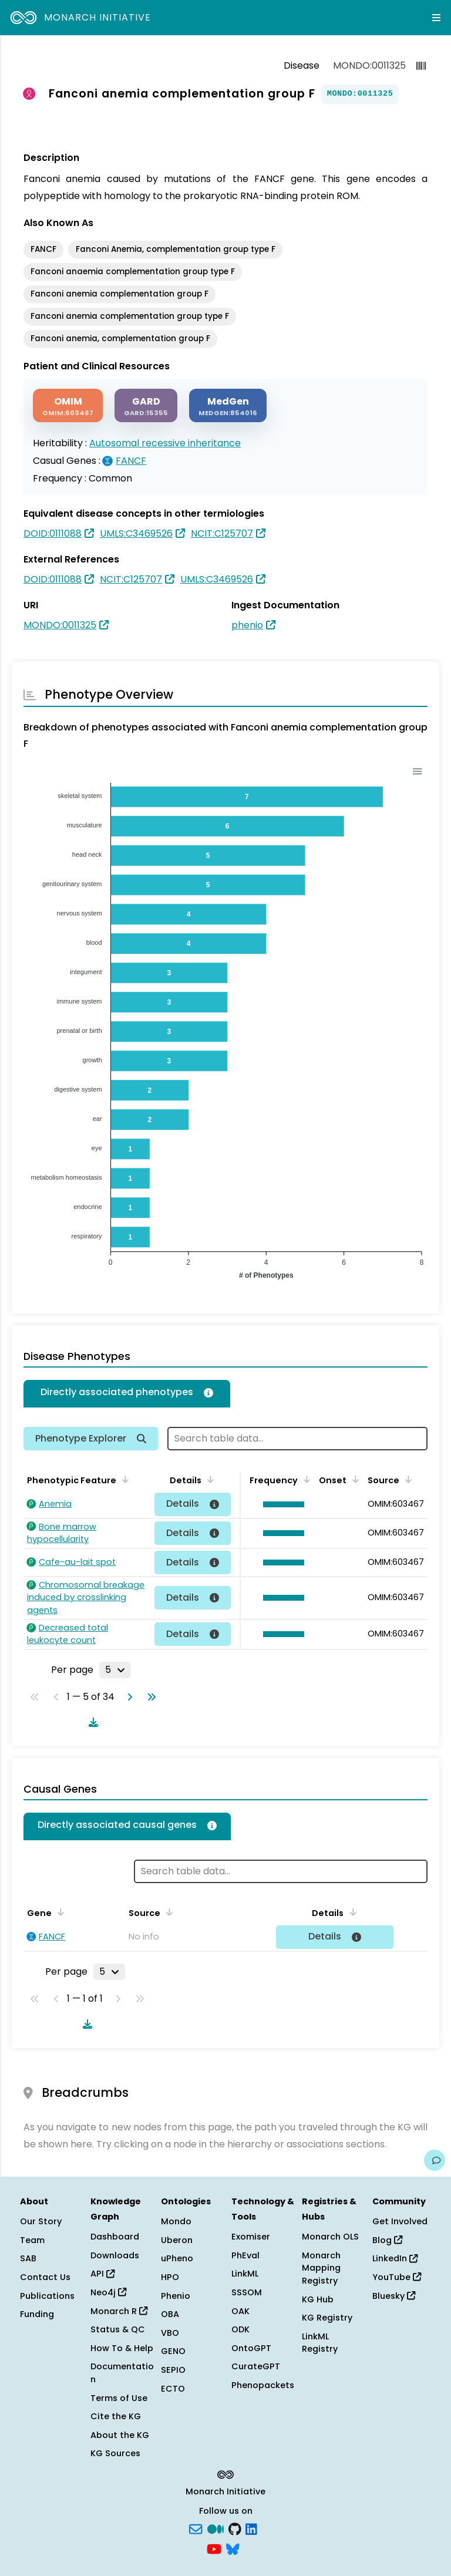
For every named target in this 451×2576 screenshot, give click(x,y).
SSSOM (246, 2292)
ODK (240, 2329)
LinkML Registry (320, 2343)
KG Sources (115, 2453)
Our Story (41, 2221)
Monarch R (118, 2311)
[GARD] (146, 405)
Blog (387, 2240)
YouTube (396, 2277)
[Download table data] (91, 1722)
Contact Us (45, 2277)
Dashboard (114, 2236)
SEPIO (173, 2370)
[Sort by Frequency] (305, 1479)
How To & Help (121, 2348)
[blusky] (232, 2547)
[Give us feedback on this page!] (434, 2160)
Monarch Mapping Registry (321, 2268)
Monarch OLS (330, 2236)
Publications (47, 2296)
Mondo (176, 2221)
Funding (37, 2314)
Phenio (175, 2296)
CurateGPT (255, 2366)
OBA (170, 2314)
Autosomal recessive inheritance (165, 443)
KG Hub (318, 2299)
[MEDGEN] (228, 405)
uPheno (177, 2258)
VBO (170, 2333)
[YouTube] (214, 2547)
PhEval (245, 2255)
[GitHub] (234, 2528)
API (102, 2273)
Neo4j (108, 2292)
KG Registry (327, 2318)
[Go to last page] (149, 1697)
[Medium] (215, 2528)
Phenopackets (262, 2385)
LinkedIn (395, 2258)
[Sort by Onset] (353, 1479)
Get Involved (400, 2221)
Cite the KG (115, 2416)
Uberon (177, 2240)
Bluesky (393, 2296)
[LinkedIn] (251, 2528)
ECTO (173, 2389)
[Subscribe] (195, 2528)
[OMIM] (68, 405)
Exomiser (250, 2236)
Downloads (114, 2255)
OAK (240, 2311)
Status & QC (117, 2329)
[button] (281, 1504)
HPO (170, 2277)
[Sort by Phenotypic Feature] (123, 1479)
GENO (173, 2351)
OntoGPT (251, 2348)
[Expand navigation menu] (436, 17)
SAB (28, 2258)
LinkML (244, 2273)
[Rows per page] (115, 1670)
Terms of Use (118, 2398)
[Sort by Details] (208, 1479)
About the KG (119, 2435)
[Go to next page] (127, 1697)
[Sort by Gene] (59, 1912)
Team (32, 2240)
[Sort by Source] (406, 1479)
